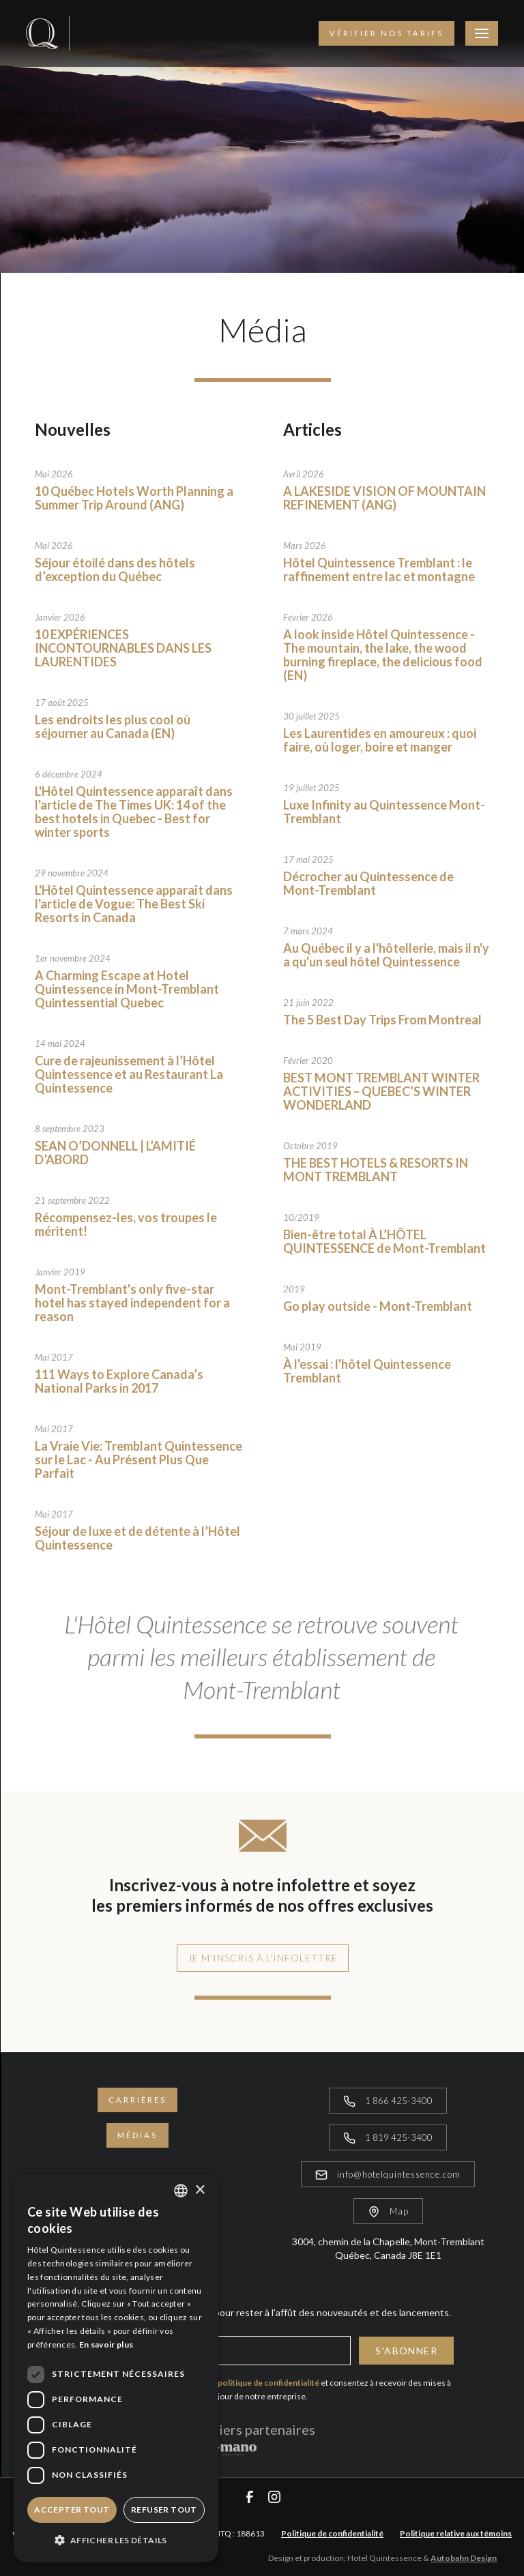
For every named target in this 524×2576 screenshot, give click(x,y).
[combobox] (181, 2190)
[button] (116, 2540)
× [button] (199, 2190)
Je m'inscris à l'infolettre (263, 1958)
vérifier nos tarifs (386, 33)
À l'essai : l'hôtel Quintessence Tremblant (367, 1371)
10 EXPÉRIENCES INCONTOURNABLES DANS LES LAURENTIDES (123, 647)
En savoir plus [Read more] (106, 2344)
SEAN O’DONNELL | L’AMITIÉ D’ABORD (115, 1152)
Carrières (137, 2099)
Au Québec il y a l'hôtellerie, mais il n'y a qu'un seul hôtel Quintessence (386, 954)
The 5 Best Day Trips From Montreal (382, 1019)
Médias (137, 2135)
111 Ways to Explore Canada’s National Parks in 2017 (119, 1381)
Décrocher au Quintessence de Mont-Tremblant (368, 883)
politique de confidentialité (268, 2383)
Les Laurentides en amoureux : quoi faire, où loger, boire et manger (379, 740)
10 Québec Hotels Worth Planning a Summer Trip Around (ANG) (134, 498)
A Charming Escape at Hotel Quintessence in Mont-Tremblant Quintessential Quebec (127, 988)
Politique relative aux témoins (456, 2533)
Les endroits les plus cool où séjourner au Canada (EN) (112, 726)
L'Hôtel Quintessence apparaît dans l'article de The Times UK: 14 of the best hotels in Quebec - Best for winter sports (134, 811)
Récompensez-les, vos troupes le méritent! (126, 1224)
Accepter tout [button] (71, 2509)
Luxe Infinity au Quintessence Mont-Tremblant (384, 811)
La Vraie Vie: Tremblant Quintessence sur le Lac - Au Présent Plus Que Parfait (138, 1459)
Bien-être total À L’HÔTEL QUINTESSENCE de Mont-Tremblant (384, 1241)
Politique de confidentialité (332, 2533)
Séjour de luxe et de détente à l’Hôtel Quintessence (137, 1538)
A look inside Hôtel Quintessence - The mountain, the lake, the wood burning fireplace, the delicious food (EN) (382, 654)
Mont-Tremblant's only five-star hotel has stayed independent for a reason (132, 1302)
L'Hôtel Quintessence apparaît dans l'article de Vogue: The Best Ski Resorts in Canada (134, 903)
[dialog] (116, 2368)
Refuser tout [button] (164, 2509)
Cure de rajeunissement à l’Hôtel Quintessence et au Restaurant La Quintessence (129, 1074)
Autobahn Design (464, 2558)
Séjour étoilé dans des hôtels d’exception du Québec (115, 569)
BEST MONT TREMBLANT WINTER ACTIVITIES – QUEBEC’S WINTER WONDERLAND (381, 1091)
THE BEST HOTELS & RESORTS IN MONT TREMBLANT (375, 1169)
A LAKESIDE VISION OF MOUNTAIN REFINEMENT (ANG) (384, 498)
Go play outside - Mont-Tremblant (377, 1306)
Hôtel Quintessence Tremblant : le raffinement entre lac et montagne (379, 569)
